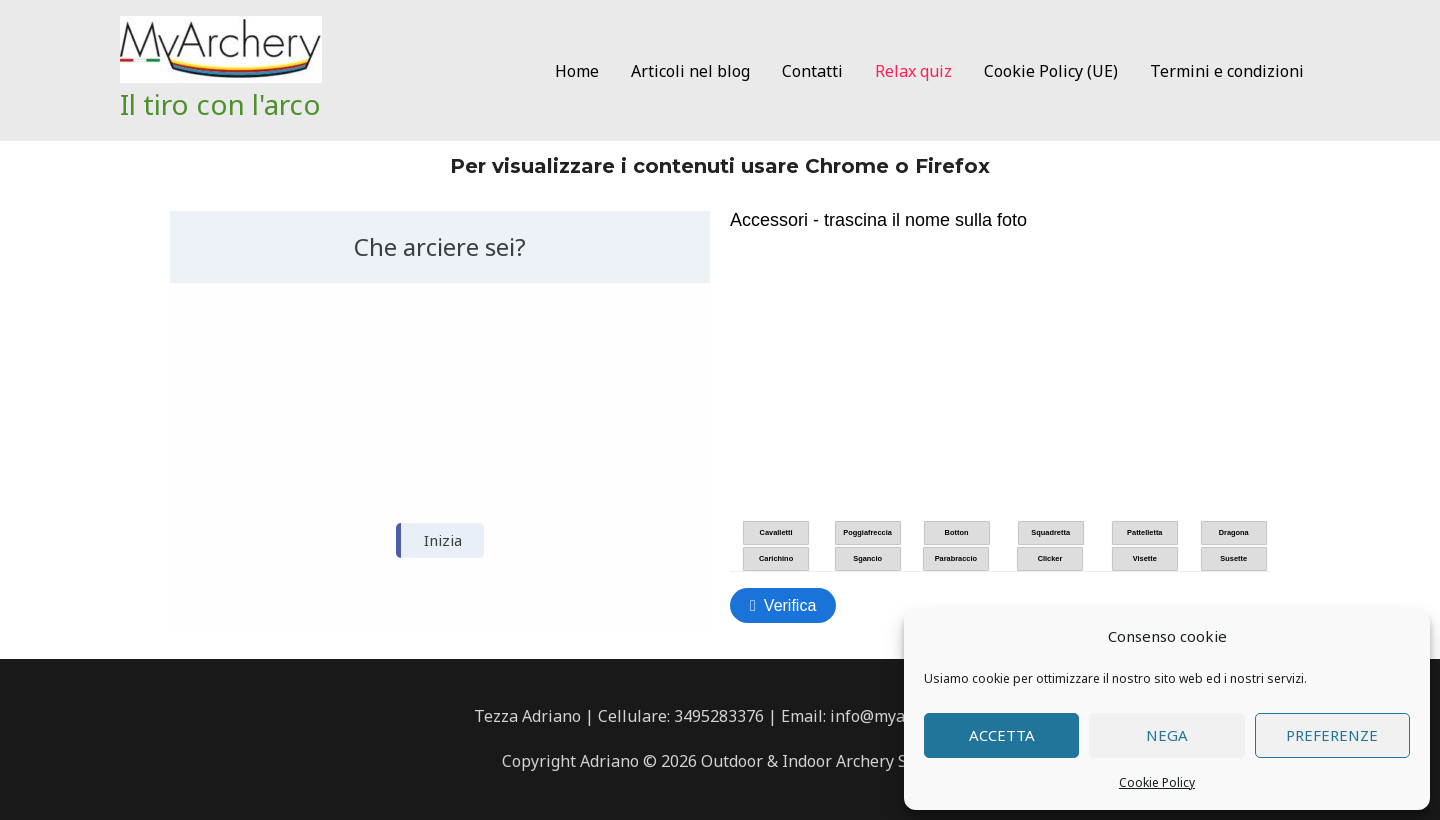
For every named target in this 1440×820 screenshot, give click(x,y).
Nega (1167, 735)
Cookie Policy (1157, 782)
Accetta (1002, 735)
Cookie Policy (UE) (1051, 71)
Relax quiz (913, 71)
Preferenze (1332, 735)
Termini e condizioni (1227, 71)
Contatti (812, 71)
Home (577, 71)
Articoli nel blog (690, 71)
